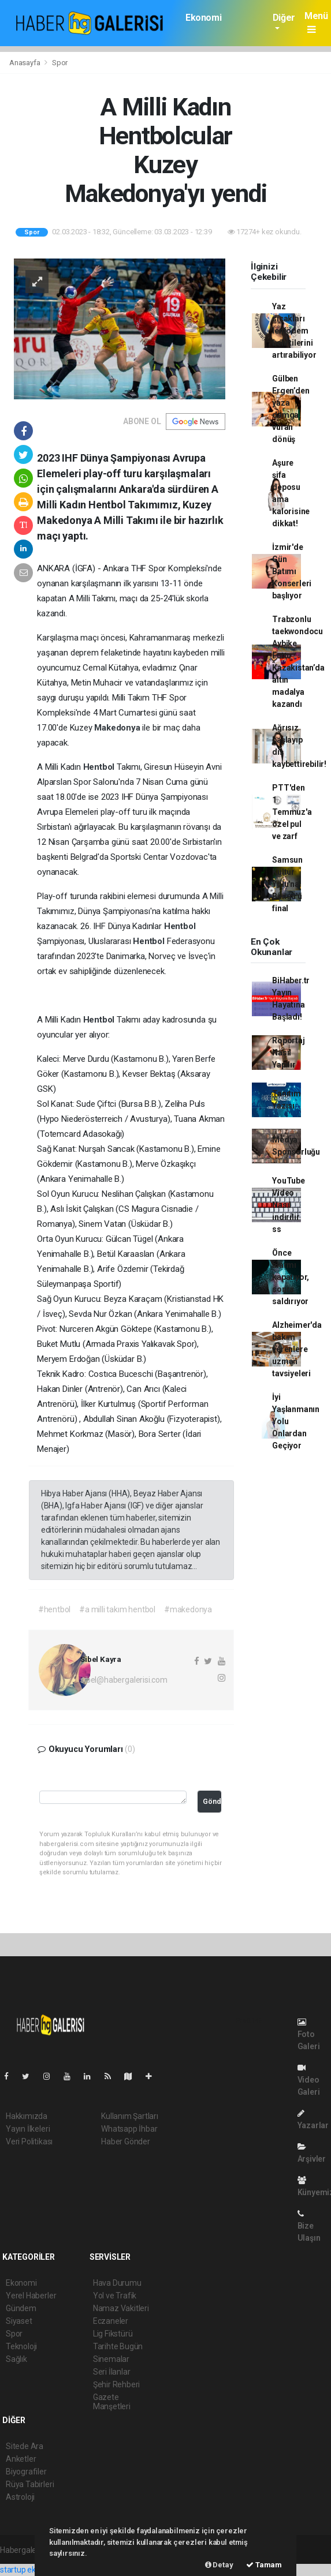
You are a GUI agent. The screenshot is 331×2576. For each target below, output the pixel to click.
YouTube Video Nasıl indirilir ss (288, 1205)
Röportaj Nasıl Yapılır (288, 1052)
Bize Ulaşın (309, 2226)
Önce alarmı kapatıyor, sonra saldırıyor (290, 1277)
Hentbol (100, 767)
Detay (219, 2564)
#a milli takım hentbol (117, 1609)
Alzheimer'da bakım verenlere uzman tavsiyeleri (297, 1349)
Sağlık (16, 2359)
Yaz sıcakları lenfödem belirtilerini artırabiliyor (294, 331)
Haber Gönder (125, 2141)
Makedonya (118, 727)
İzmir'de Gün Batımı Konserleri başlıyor (291, 571)
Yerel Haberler (31, 2295)
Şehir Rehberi (116, 2384)
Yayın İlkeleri (28, 2128)
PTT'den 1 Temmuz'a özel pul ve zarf (291, 812)
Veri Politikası (29, 2141)
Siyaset (19, 2321)
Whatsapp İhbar (129, 2128)
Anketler (21, 2458)
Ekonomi (203, 17)
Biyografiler (26, 2471)
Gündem (21, 2308)
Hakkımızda (26, 2116)
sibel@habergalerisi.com (124, 1679)
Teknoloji (21, 2346)
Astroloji (20, 2497)
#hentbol (54, 1609)
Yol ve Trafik (115, 2295)
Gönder (212, 1801)
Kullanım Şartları (129, 2116)
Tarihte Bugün (118, 2346)
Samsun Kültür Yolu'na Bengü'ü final (287, 884)
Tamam (264, 2564)
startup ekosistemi (33, 2569)
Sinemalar (111, 2359)
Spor (60, 62)
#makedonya (188, 1609)
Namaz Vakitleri (121, 2308)
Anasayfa (25, 62)
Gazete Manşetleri (112, 2401)
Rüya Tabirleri (30, 2484)
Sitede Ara (24, 2446)
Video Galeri (308, 2080)
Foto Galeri (308, 2034)
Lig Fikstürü (113, 2333)
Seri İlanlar (112, 2371)
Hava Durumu (117, 2282)
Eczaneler (110, 2321)
